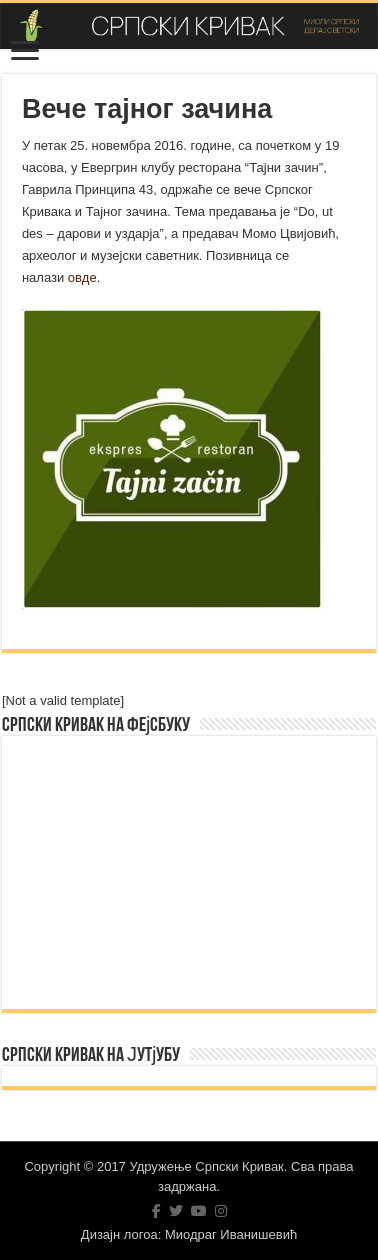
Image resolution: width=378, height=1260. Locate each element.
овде (82, 277)
